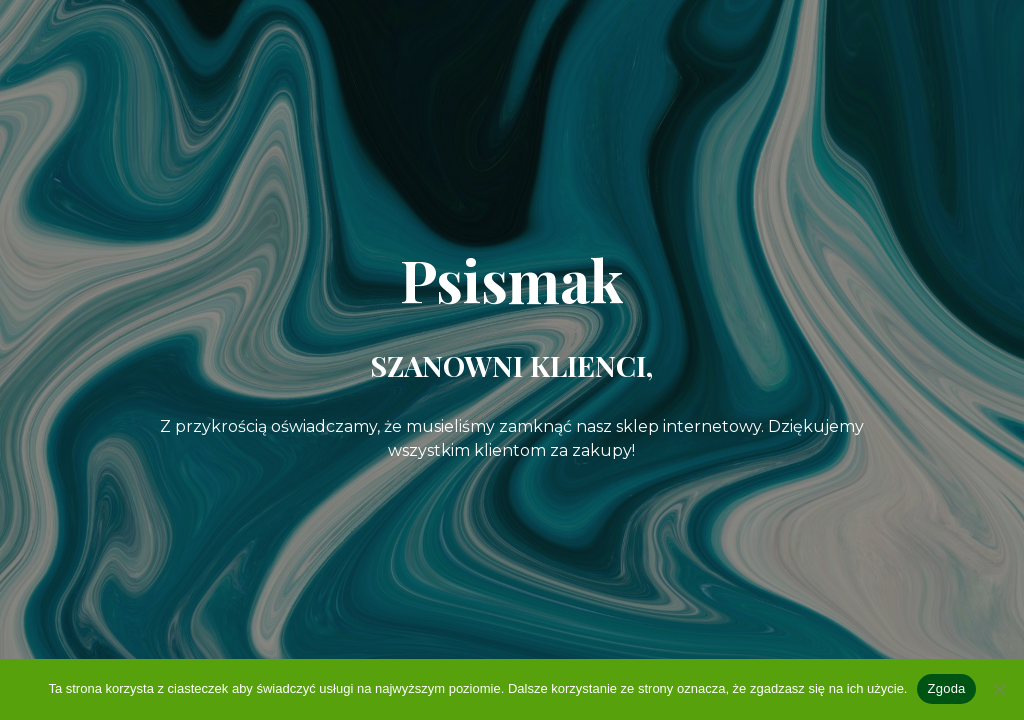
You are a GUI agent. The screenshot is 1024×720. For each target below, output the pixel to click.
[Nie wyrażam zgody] (999, 689)
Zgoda (946, 688)
